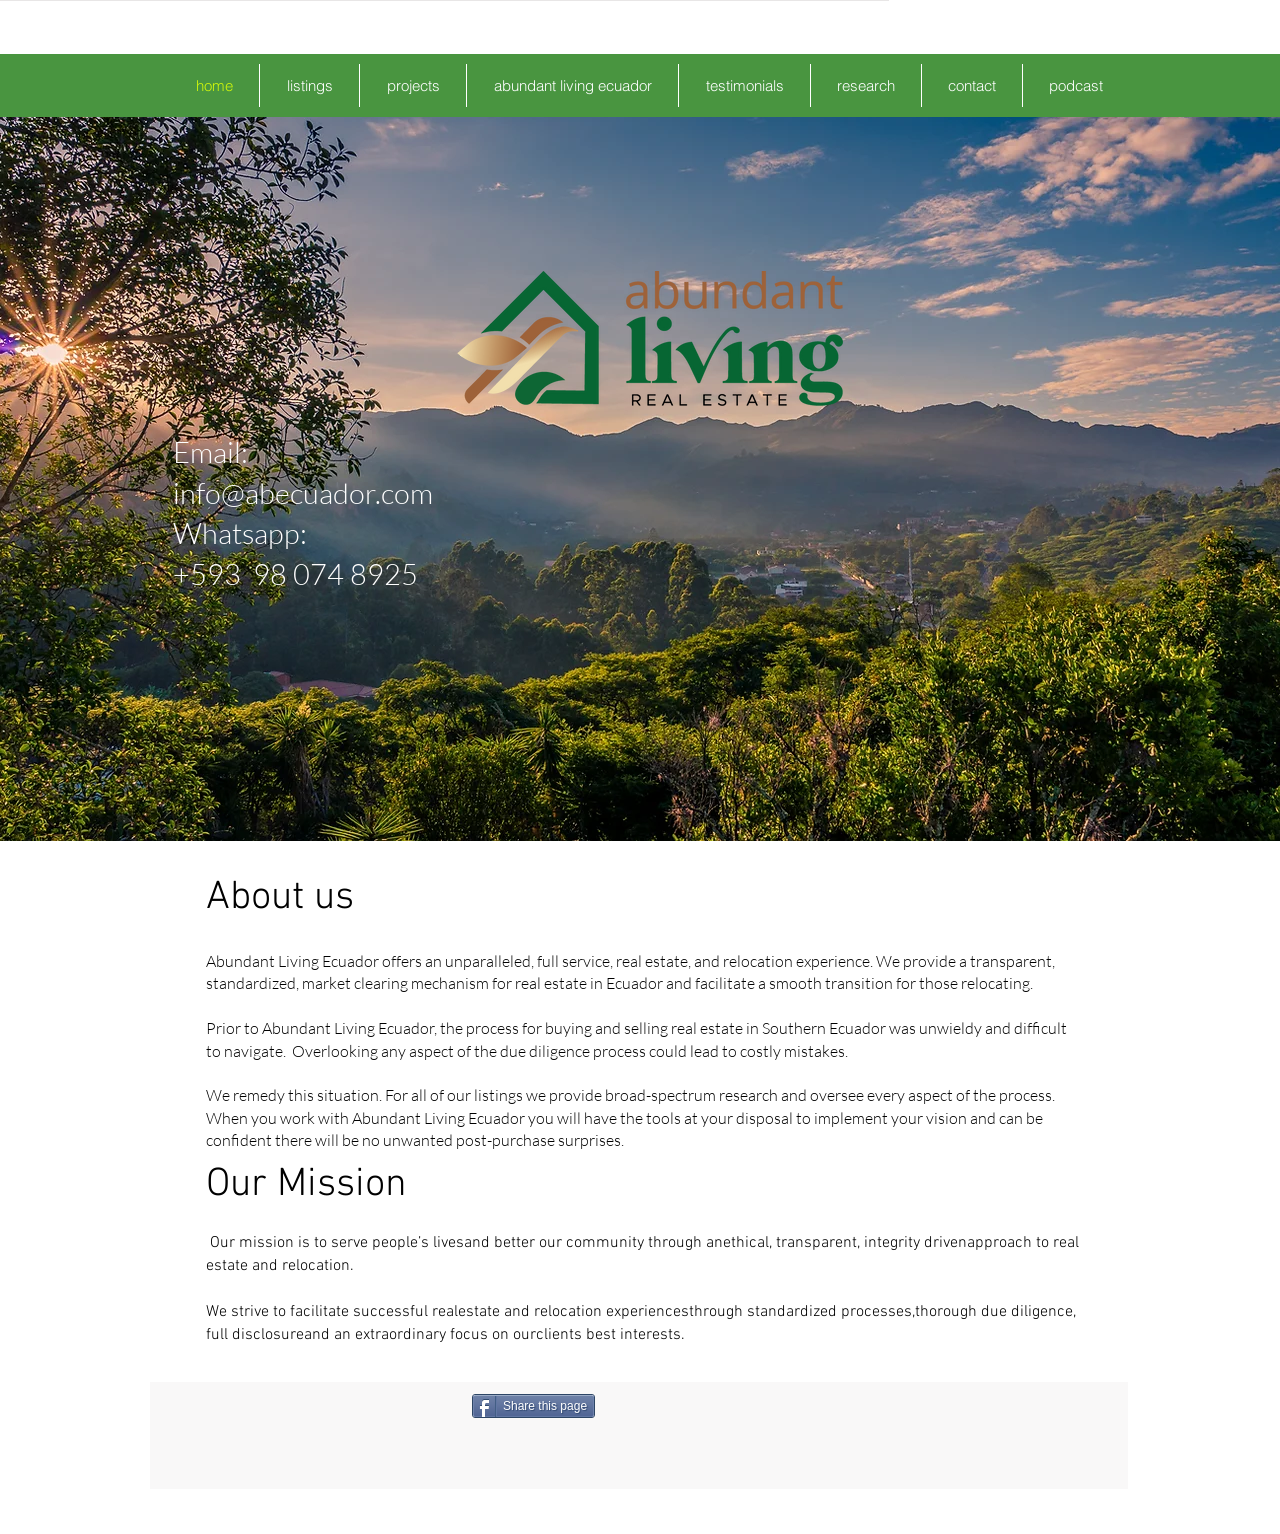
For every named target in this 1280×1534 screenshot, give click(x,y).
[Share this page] (533, 1406)
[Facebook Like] (700, 1406)
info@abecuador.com (303, 493)
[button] (309, 85)
